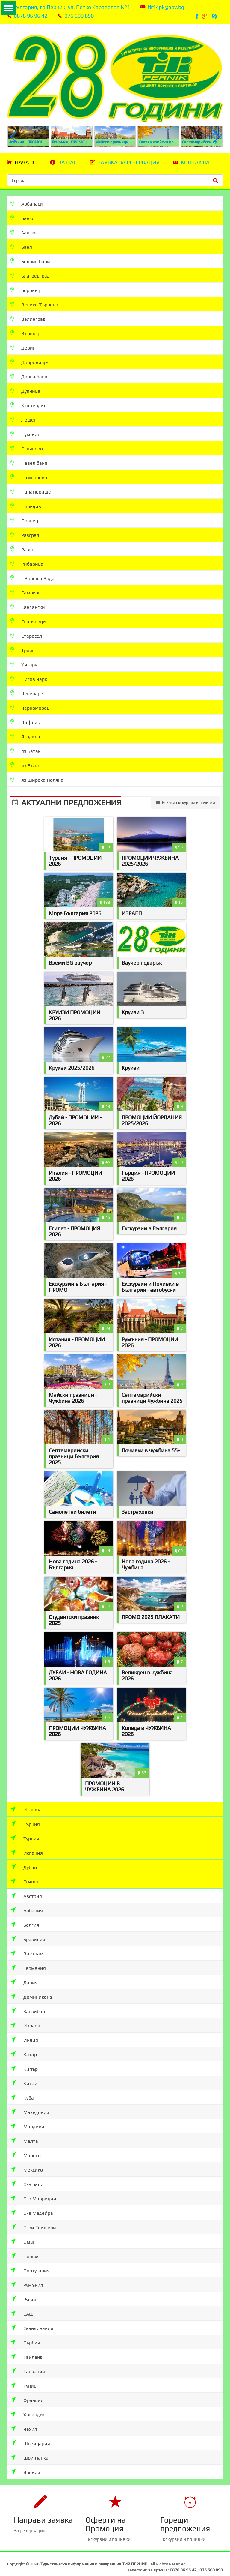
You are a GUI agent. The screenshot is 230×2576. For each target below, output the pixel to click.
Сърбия (25, 2336)
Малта (24, 2134)
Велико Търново (34, 304)
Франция (26, 2393)
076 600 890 (79, 16)
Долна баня (28, 376)
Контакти (195, 162)
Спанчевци (28, 621)
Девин (23, 347)
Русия (23, 2292)
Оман (23, 2235)
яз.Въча (24, 765)
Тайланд (26, 2350)
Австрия (26, 1889)
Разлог (23, 549)
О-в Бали (26, 2177)
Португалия (30, 2264)
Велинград (28, 318)
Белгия (24, 1918)
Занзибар (27, 2004)
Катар (23, 2048)
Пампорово (28, 476)
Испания (26, 1846)
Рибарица (26, 563)
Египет (24, 1875)
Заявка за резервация (129, 162)
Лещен (23, 419)
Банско (23, 232)
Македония (29, 2105)
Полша (24, 2249)
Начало (26, 162)
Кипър (24, 2062)
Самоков (25, 592)
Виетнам (26, 1947)
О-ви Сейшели (33, 2220)
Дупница (25, 390)
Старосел (26, 635)
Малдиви (27, 2120)
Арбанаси (26, 203)
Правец (24, 520)
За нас (67, 162)
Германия (28, 1961)
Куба (22, 2091)
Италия (25, 1803)
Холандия (28, 2408)
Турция (24, 1832)
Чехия (23, 2422)
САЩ (22, 2307)
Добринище (29, 361)
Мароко (25, 2148)
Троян (22, 649)
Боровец (25, 289)
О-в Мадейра (31, 2206)
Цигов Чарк (28, 678)
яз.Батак (25, 750)
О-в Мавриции (33, 2192)
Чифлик (25, 721)
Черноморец (29, 707)
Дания (24, 1976)
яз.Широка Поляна (36, 779)
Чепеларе (26, 693)
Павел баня (28, 462)
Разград (24, 534)
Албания (26, 1904)
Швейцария (30, 2436)
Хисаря (23, 664)
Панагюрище (30, 491)
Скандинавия (31, 2321)
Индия (24, 2033)
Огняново (26, 448)
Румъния (26, 2278)
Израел (25, 2019)
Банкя (22, 217)
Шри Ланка (29, 2451)
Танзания (27, 2364)
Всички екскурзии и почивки (185, 802)
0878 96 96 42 (30, 16)
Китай (23, 2076)
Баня (21, 246)
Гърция (25, 1817)
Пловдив (25, 505)
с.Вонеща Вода (32, 577)
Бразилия (27, 1932)
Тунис (23, 2379)
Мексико (26, 2163)
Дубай (23, 1860)
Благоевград (30, 275)
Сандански (27, 606)
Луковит (25, 433)
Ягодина (25, 736)
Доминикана (31, 1990)
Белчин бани (30, 260)
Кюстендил (28, 404)
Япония (25, 2465)
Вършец (24, 332)
